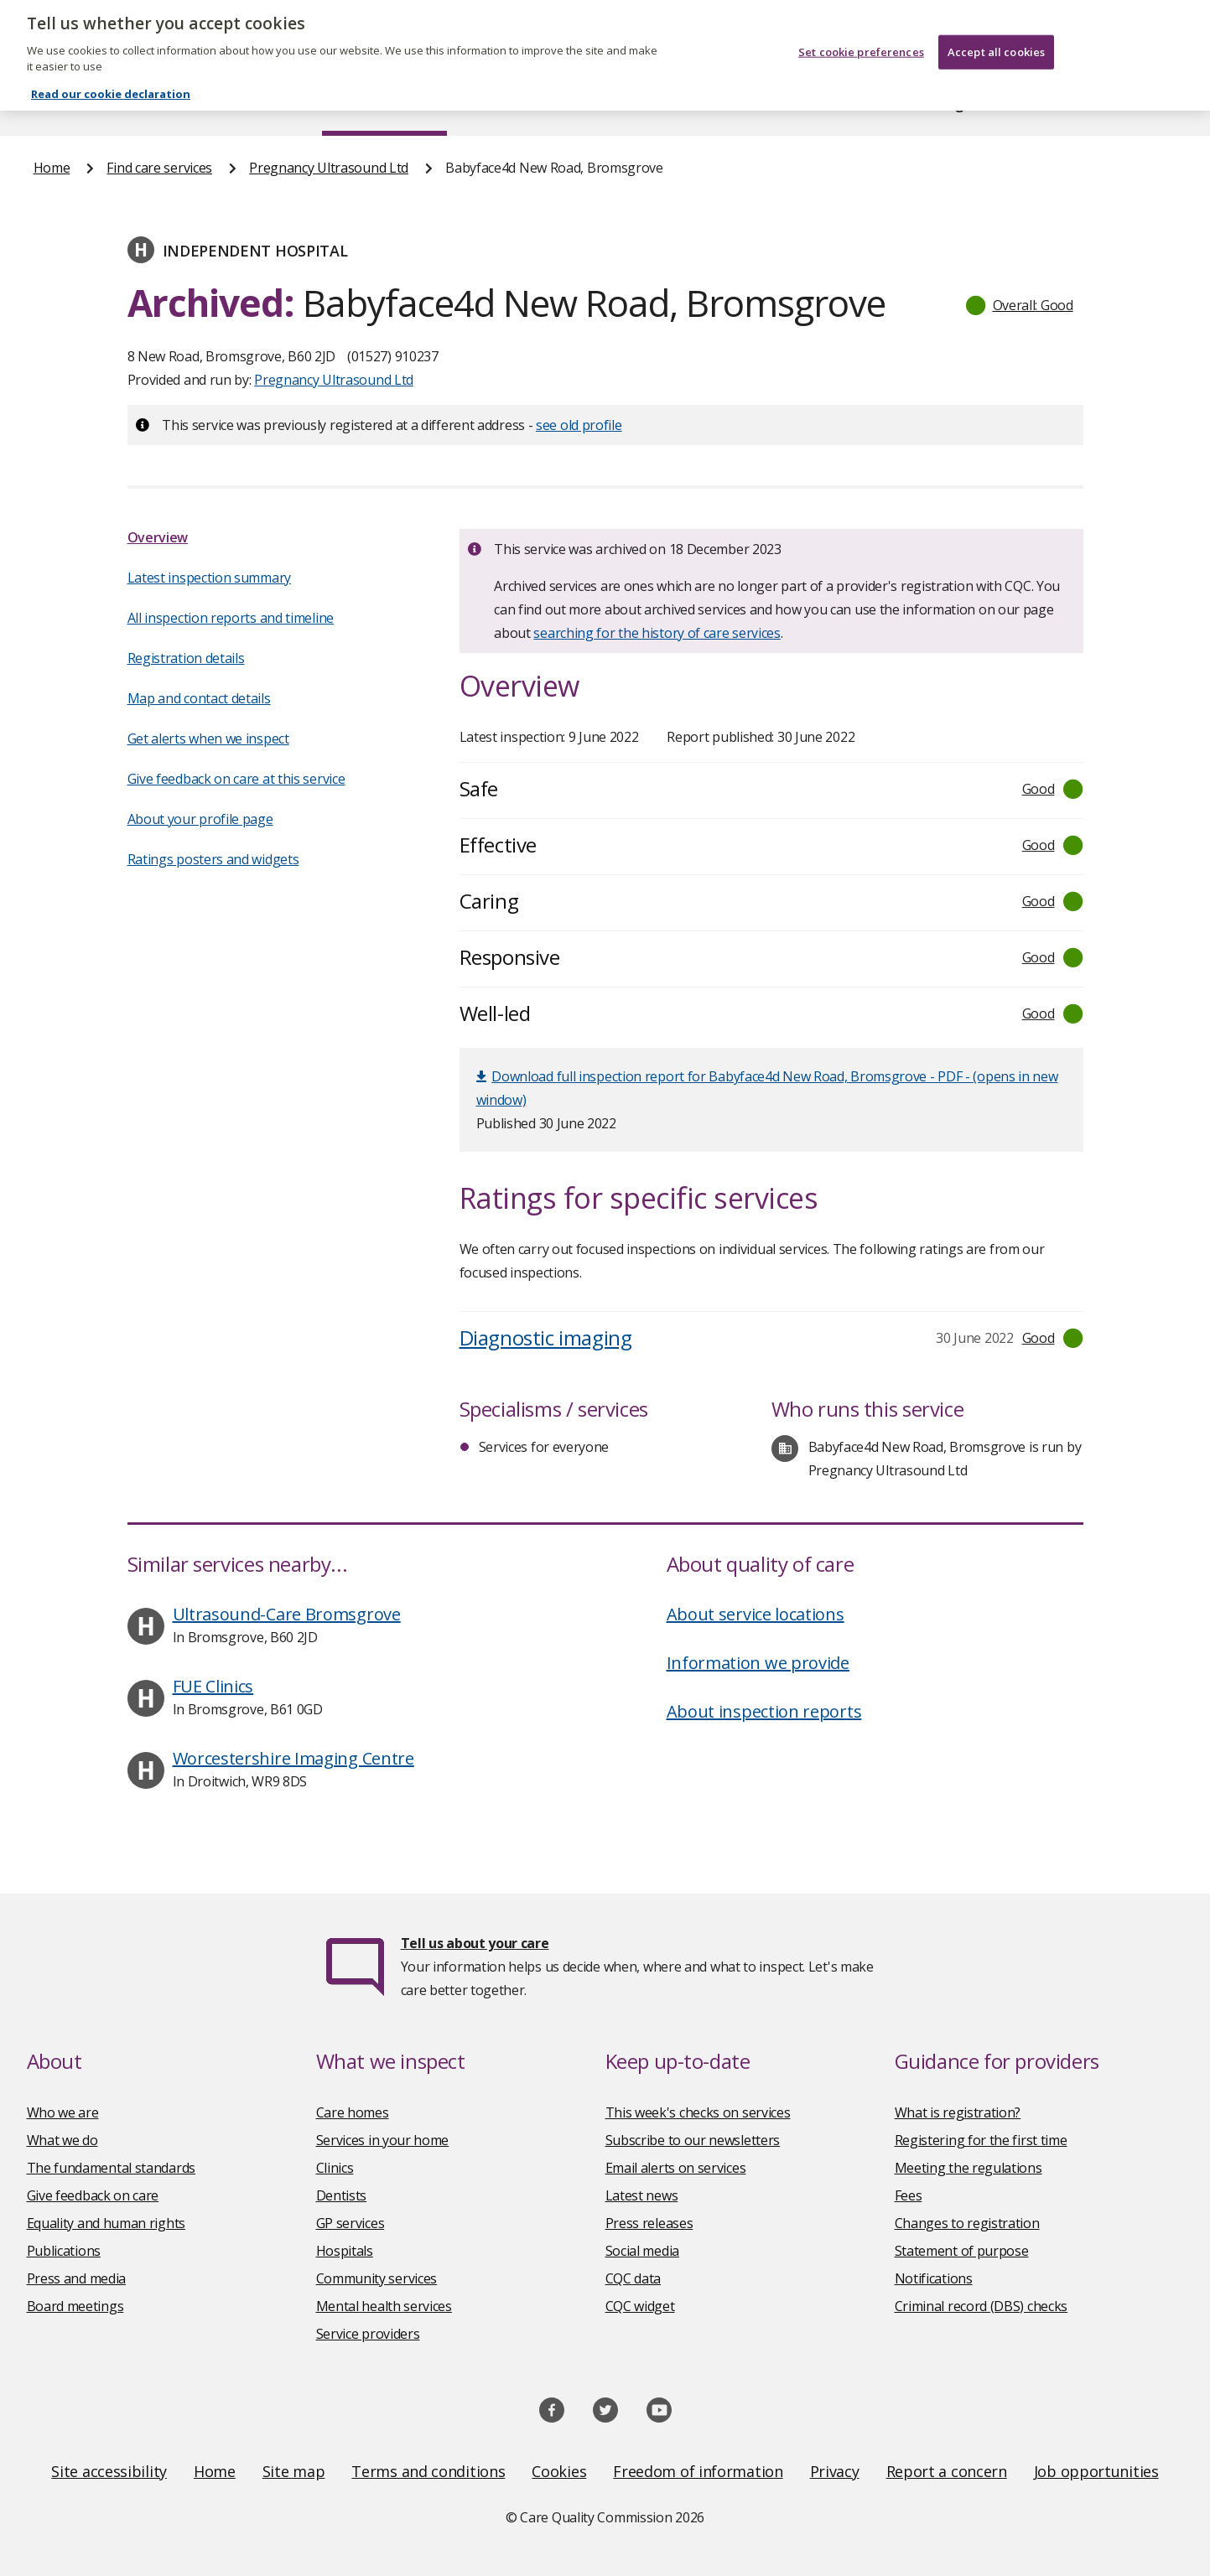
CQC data (633, 2278)
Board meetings (75, 2306)
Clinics (335, 2168)
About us (200, 104)
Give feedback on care (93, 2195)
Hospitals (344, 2251)
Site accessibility (109, 2471)
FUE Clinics (213, 1686)
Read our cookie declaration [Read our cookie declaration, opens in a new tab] (110, 80)
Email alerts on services (675, 2168)
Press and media (77, 2278)
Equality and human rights (106, 2223)
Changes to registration (967, 2223)
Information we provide (758, 1662)
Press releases (649, 2223)
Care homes (352, 2112)
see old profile (579, 425)
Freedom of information (697, 2471)
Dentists (341, 2195)
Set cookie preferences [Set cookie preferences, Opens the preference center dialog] (861, 38)
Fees (908, 2195)
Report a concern (946, 2471)
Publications (714, 104)
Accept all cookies (996, 38)
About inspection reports (764, 1711)
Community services (377, 2278)
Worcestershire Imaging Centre (293, 1758)
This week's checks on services (698, 2112)
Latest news (641, 2195)
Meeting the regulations (968, 2168)
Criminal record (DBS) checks (981, 2306)
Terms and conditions (428, 2471)
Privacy (834, 2471)
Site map (293, 2471)
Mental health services (384, 2306)
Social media (642, 2251)
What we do (62, 2140)
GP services (350, 2223)
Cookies (559, 2471)
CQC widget (640, 2306)
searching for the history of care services (656, 633)
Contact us (1142, 104)
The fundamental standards (111, 2168)
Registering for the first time (981, 2140)
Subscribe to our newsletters (693, 2140)
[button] (1020, 305)
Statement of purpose (962, 2251)
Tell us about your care (475, 1943)
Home (52, 104)
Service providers (368, 2334)
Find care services (384, 104)
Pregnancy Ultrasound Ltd (328, 167)
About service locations (755, 1614)
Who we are (63, 2112)
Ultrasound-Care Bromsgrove (287, 1614)
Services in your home (382, 2140)
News (557, 104)
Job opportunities (1096, 2471)
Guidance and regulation (930, 104)
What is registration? (958, 2112)
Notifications (934, 2278)
